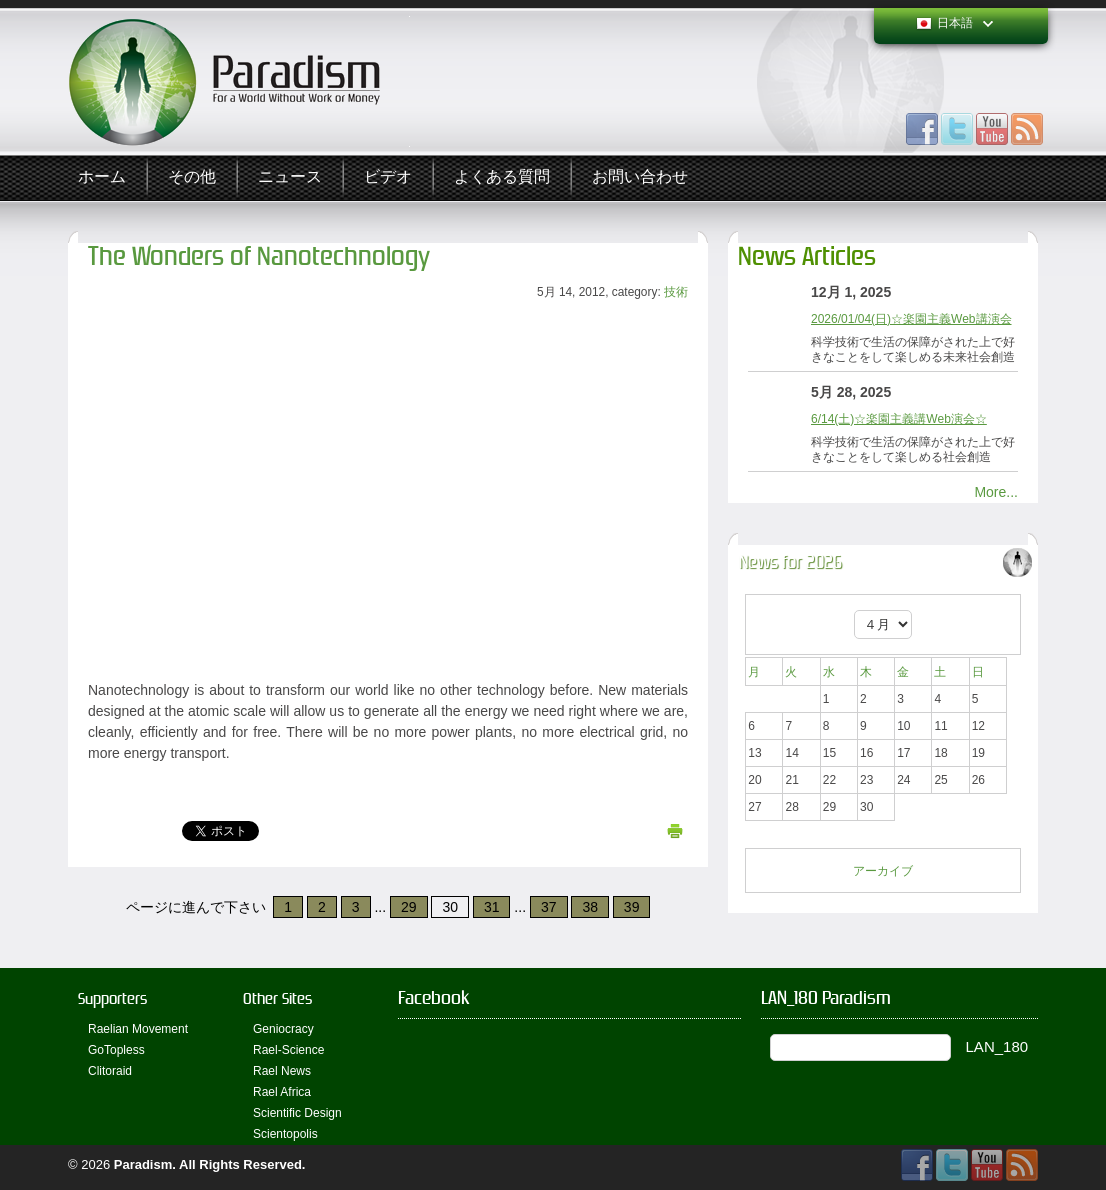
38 (590, 907)
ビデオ (388, 177)
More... (996, 492)
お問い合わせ (640, 177)
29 (409, 907)
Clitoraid (110, 1071)
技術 (676, 292)
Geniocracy (283, 1029)
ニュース (290, 177)
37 (549, 907)
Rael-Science (288, 1050)
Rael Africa (282, 1092)
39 (632, 907)
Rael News (282, 1071)
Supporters (112, 998)
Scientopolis (285, 1134)
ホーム (102, 177)
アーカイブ (883, 871)
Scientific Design (297, 1113)
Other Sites (277, 998)
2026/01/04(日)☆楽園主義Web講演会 (911, 319)
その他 (192, 177)
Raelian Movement (138, 1029)
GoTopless (116, 1050)
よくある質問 (502, 177)
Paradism (143, 1164)
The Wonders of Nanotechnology (259, 256)
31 (492, 907)
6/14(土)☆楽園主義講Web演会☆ (899, 419)
